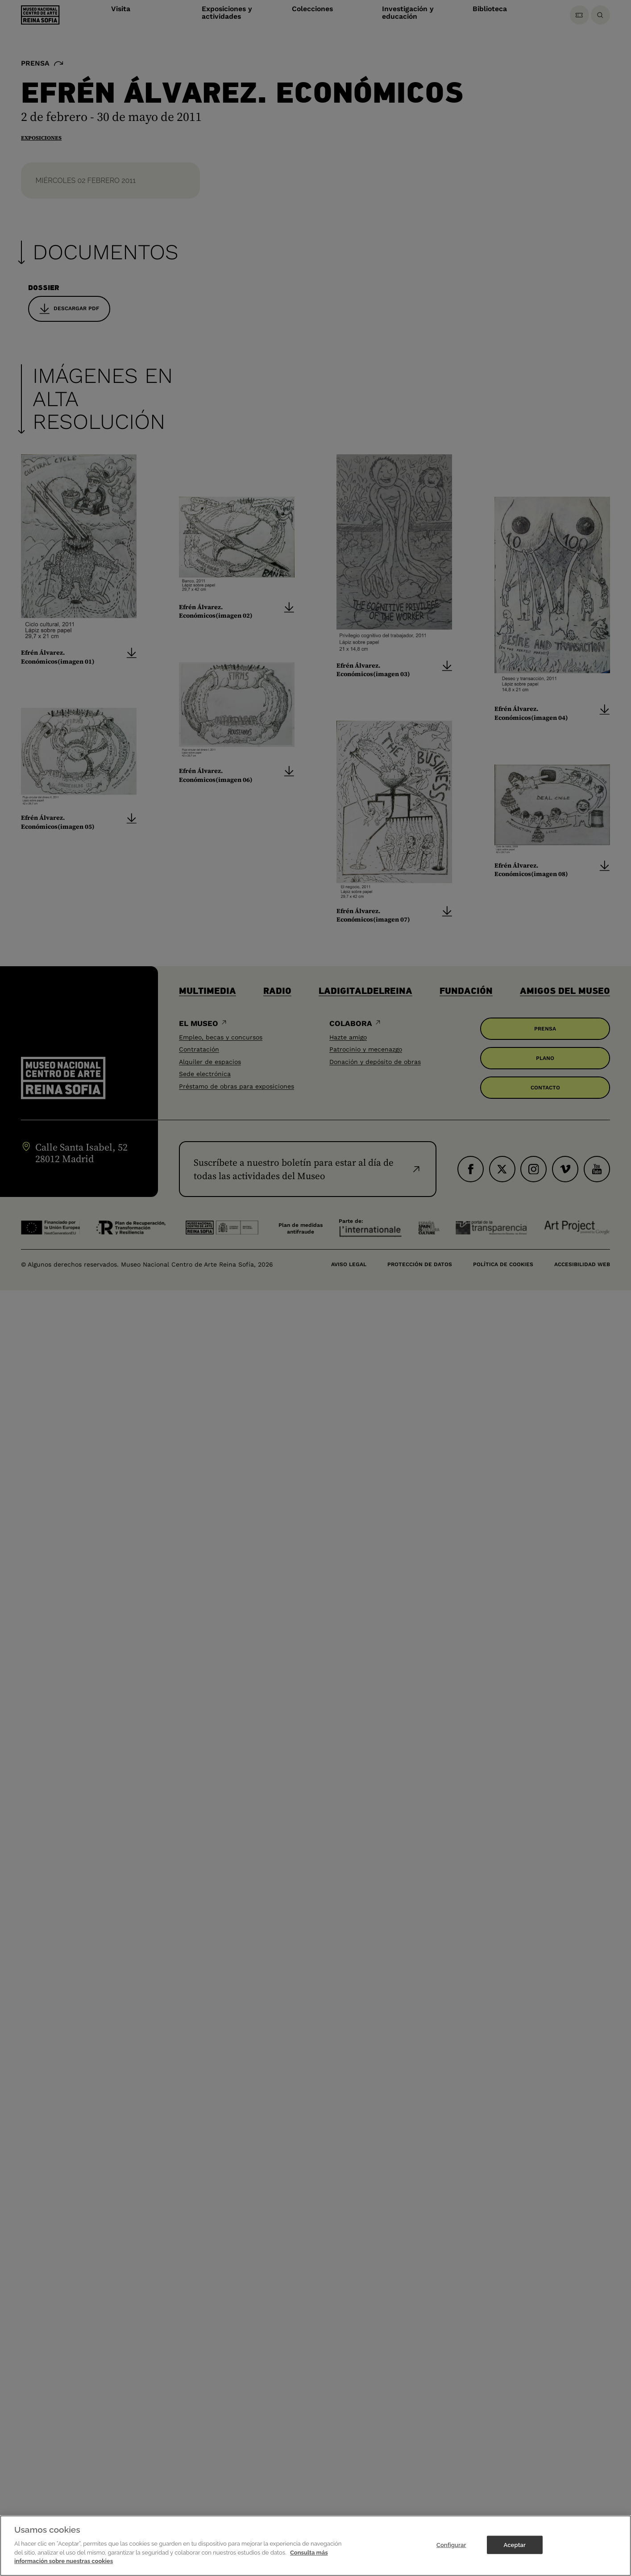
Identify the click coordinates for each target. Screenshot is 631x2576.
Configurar (451, 2544)
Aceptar (515, 2544)
